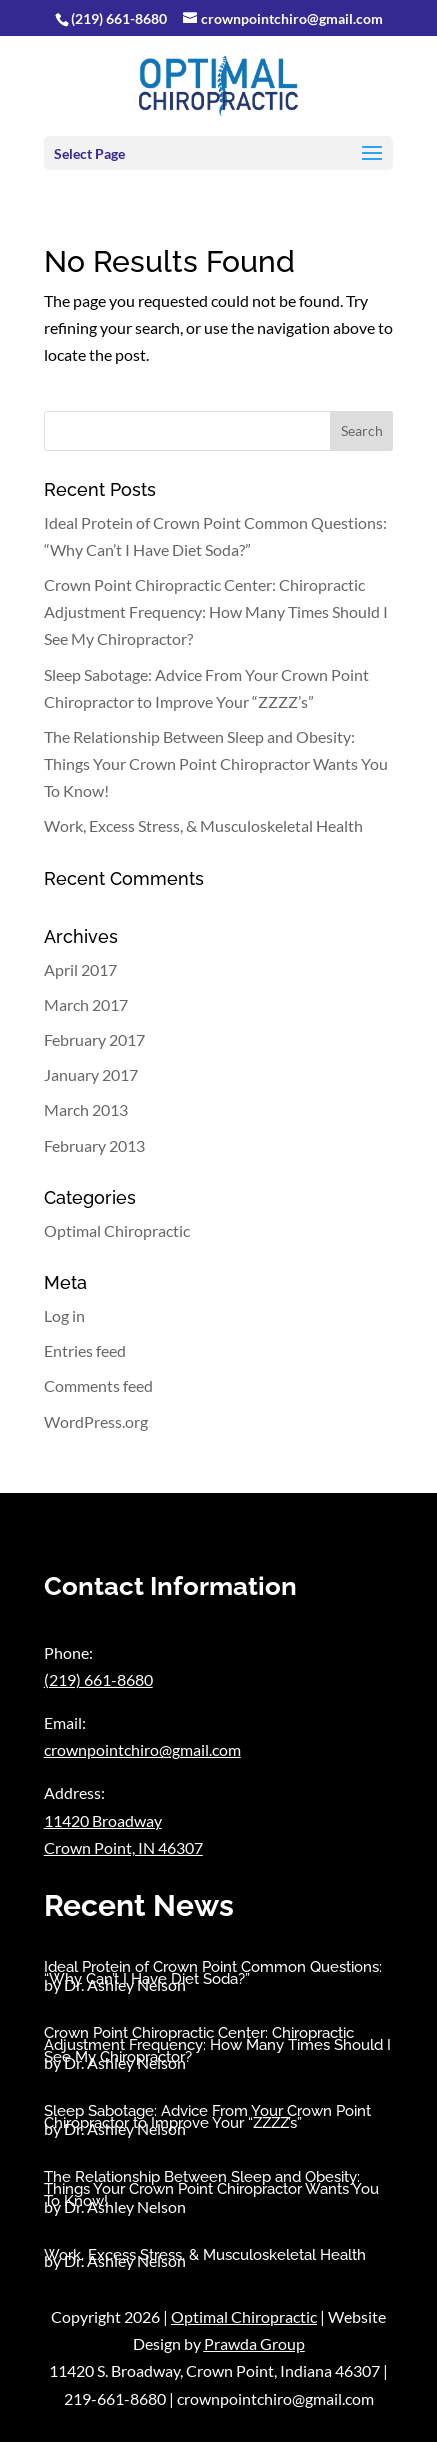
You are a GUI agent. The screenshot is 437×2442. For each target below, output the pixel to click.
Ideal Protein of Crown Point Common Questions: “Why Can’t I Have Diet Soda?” (213, 1973)
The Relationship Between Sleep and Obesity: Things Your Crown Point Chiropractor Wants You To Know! (216, 763)
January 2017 (91, 1074)
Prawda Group (254, 2343)
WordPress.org (96, 1421)
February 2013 (94, 1145)
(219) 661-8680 (119, 18)
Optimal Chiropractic (117, 1230)
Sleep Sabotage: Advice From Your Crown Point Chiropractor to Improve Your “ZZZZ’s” (207, 2117)
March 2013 (86, 1109)
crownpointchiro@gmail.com (142, 1749)
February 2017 (94, 1039)
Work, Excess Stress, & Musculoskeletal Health (203, 825)
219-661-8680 (115, 2398)
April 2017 (80, 969)
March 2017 (86, 1004)
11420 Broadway (103, 1820)
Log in (64, 1315)
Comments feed (98, 1385)
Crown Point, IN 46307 (123, 1847)
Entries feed (85, 1350)
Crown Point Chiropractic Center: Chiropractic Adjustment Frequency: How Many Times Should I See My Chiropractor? (216, 611)
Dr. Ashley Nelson (125, 1984)
